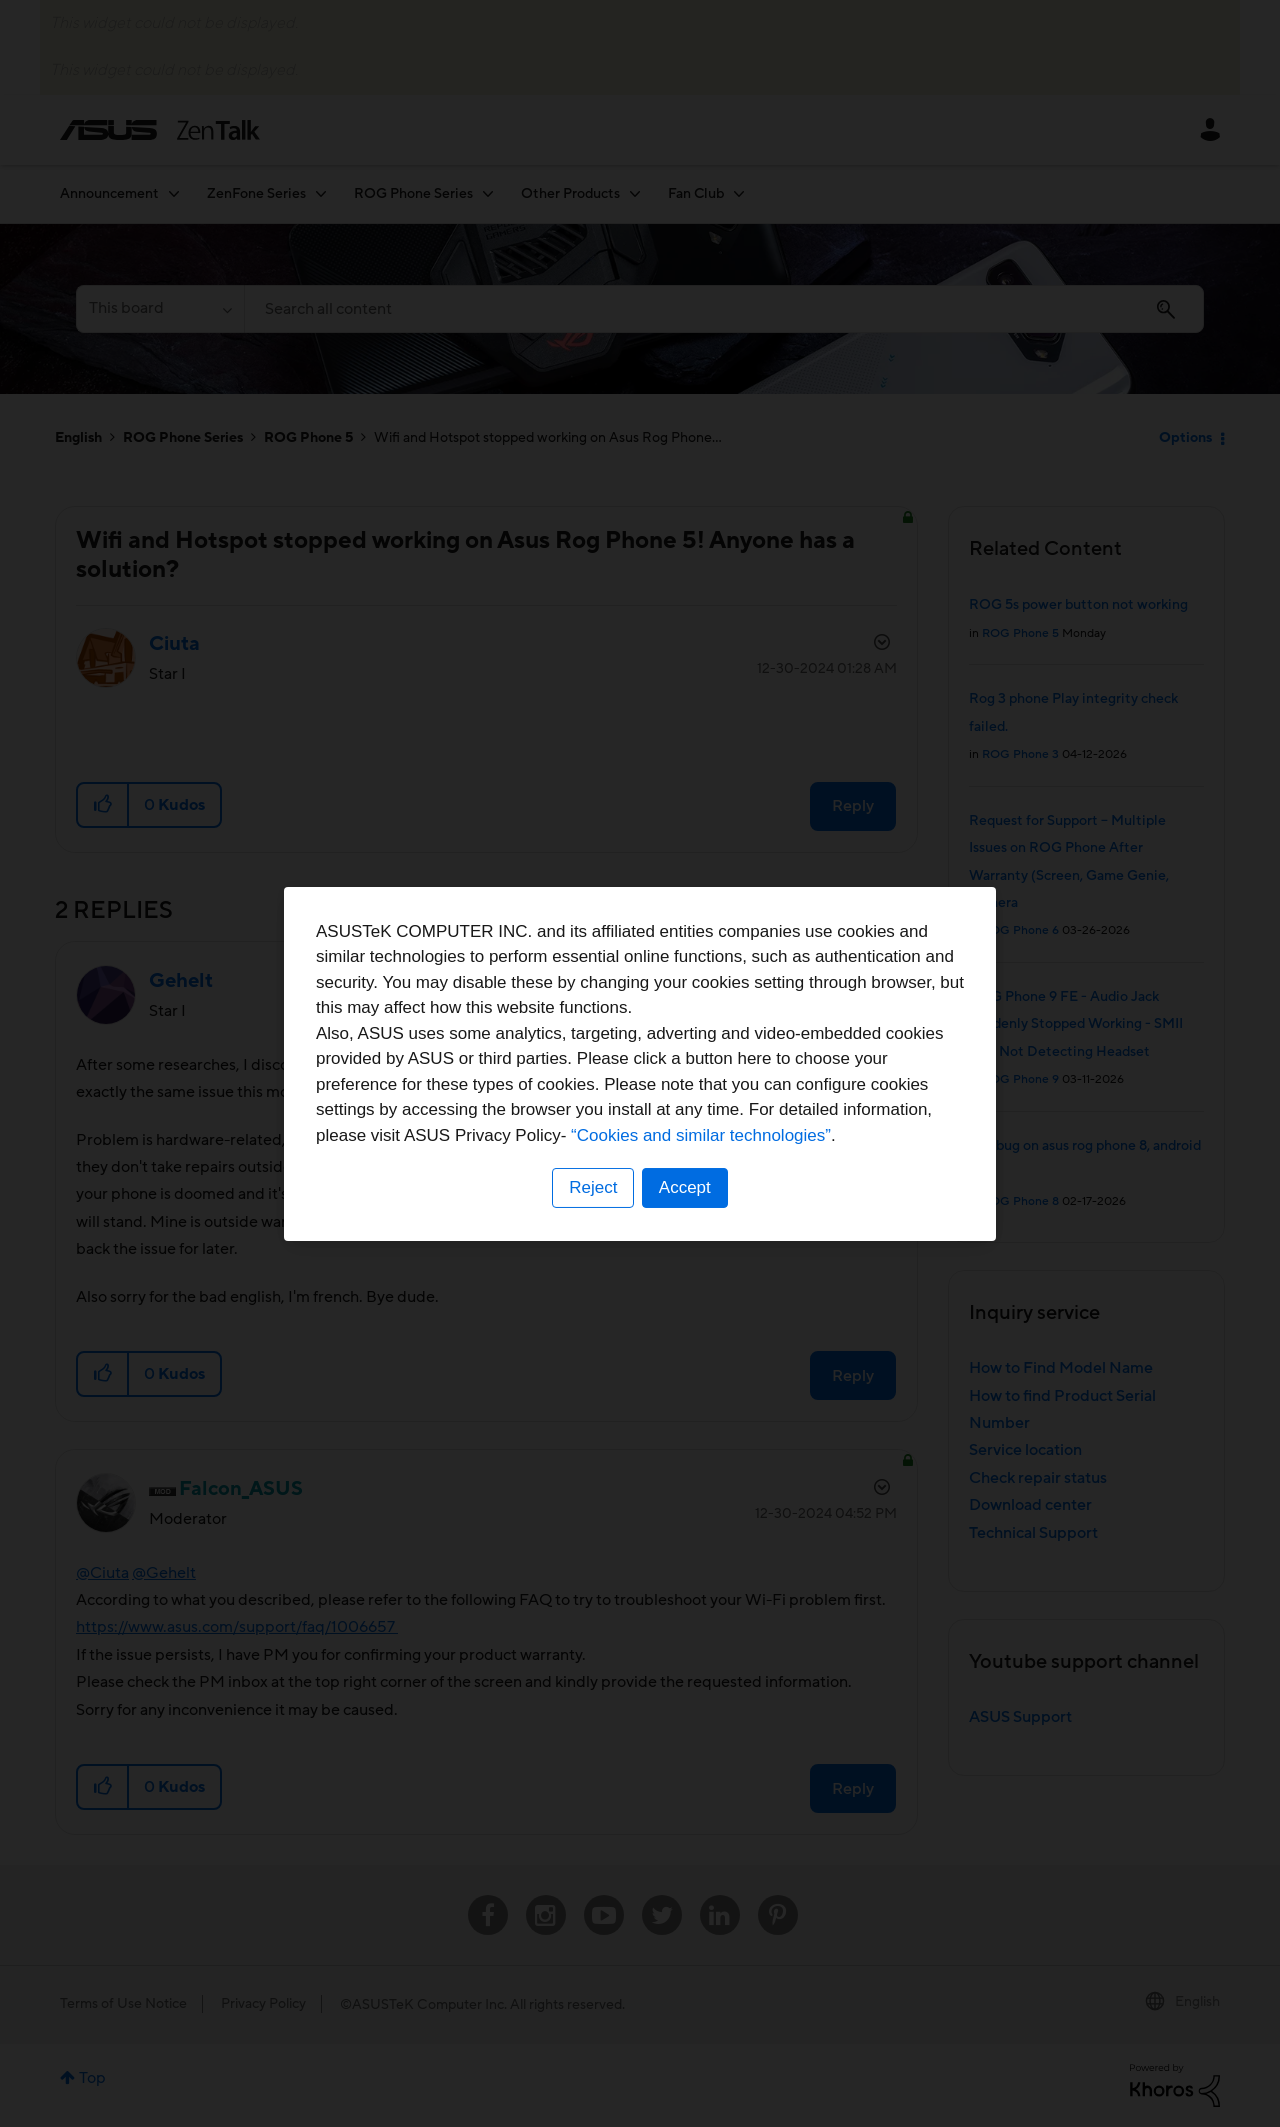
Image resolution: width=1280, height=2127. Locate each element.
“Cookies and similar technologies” (701, 1135)
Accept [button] (685, 1187)
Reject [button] (593, 1187)
